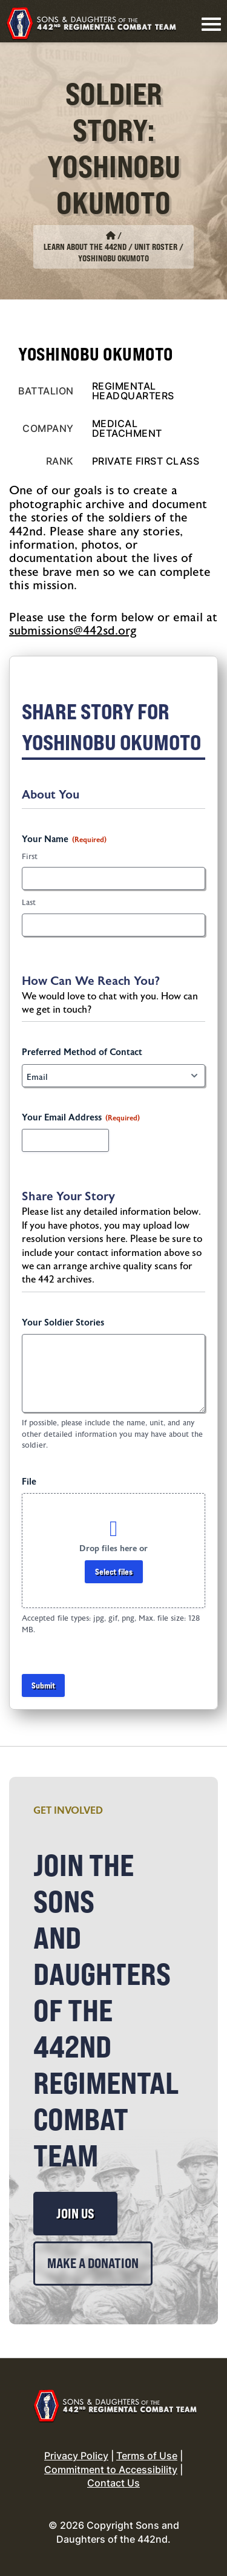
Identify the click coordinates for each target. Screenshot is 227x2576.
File (29, 1482)
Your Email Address (81, 1118)
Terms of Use (146, 2455)
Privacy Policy (76, 2455)
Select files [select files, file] (114, 1571)
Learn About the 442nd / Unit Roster (110, 247)
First (30, 856)
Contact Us (113, 2482)
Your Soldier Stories (63, 1323)
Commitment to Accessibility (110, 2469)
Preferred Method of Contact (82, 1052)
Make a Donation (93, 2263)
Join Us (75, 2213)
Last (29, 902)
